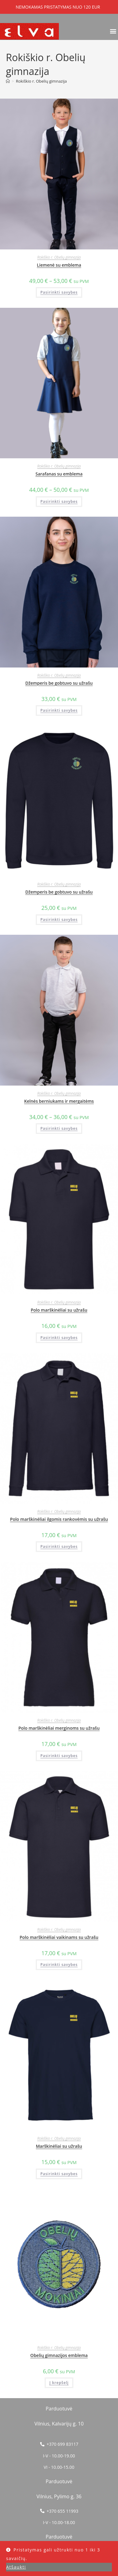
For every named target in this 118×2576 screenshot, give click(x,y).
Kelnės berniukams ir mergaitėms (59, 1101)
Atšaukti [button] (16, 2567)
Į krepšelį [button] (59, 2382)
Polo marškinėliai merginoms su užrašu (59, 1728)
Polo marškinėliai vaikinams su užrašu (59, 1937)
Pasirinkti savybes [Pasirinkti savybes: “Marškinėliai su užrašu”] (59, 2173)
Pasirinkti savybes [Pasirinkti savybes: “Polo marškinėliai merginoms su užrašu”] (59, 1755)
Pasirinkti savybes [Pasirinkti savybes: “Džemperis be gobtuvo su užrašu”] (59, 710)
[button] (113, 31)
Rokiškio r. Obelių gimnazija (41, 81)
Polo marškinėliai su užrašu (59, 1310)
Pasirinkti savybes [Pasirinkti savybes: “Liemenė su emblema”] (59, 292)
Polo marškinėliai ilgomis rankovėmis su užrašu (59, 1519)
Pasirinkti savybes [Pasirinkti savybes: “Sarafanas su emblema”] (59, 501)
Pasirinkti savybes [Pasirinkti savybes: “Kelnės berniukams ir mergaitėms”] (59, 1128)
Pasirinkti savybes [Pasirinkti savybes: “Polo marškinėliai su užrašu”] (59, 1337)
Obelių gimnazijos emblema (59, 2355)
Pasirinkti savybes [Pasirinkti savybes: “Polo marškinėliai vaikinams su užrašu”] (59, 1964)
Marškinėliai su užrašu (59, 2146)
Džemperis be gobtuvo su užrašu (59, 683)
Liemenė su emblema (59, 265)
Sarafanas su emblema (59, 474)
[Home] (8, 81)
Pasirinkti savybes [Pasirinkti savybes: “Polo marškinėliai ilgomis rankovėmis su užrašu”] (59, 1546)
